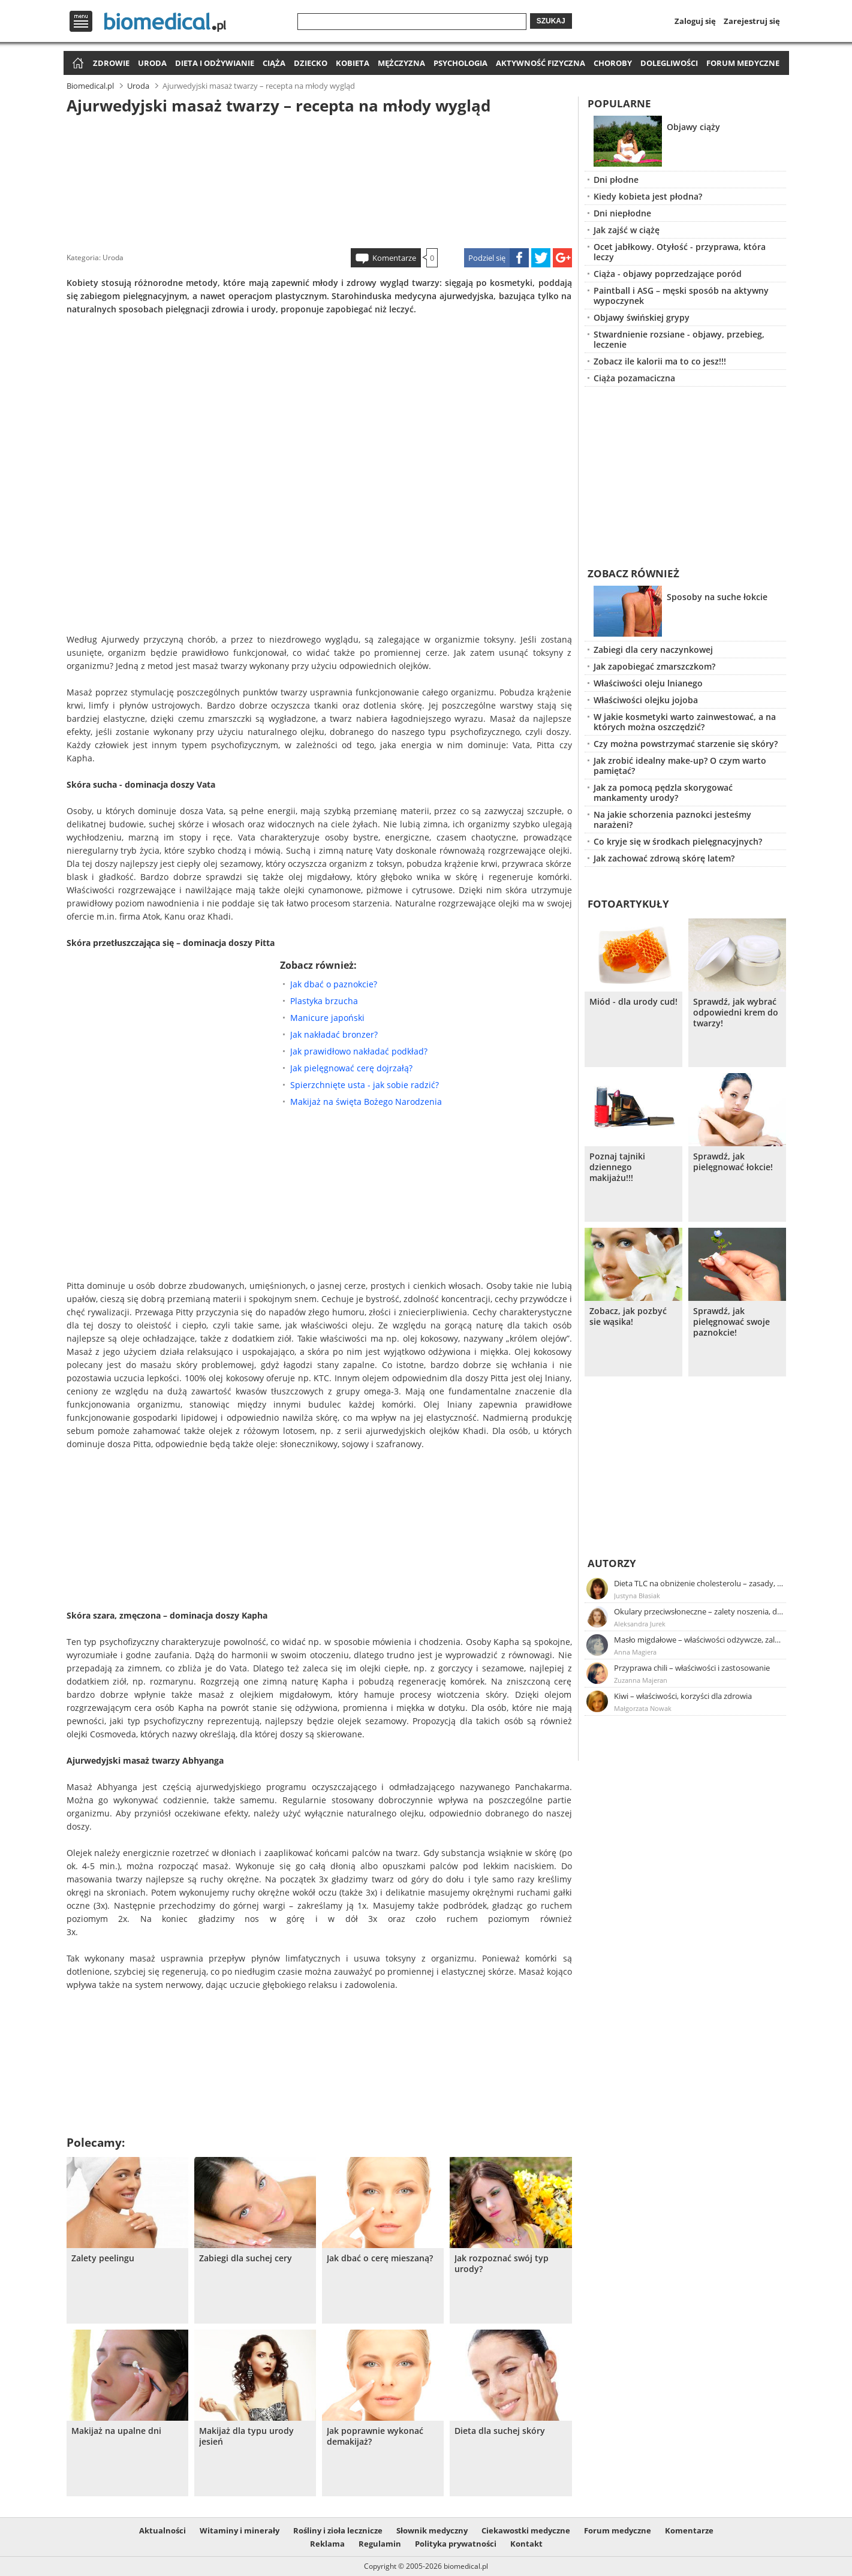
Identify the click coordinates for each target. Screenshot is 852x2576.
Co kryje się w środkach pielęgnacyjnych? (678, 841)
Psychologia (460, 63)
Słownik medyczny (432, 2530)
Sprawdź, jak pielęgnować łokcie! (733, 1162)
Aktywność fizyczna (540, 63)
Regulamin (380, 2543)
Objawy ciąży (693, 126)
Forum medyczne (742, 63)
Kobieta (352, 63)
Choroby (613, 63)
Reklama (327, 2543)
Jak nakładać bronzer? (334, 1034)
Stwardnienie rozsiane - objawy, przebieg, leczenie (679, 339)
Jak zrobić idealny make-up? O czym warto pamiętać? (680, 765)
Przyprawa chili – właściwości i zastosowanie (692, 1667)
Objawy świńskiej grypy (642, 317)
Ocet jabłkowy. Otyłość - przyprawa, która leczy (680, 252)
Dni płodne (616, 179)
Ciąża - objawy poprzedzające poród (668, 273)
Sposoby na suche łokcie (717, 596)
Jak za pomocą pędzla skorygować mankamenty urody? (663, 792)
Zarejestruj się (752, 21)
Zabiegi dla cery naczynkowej (653, 649)
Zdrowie (111, 63)
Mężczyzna (401, 63)
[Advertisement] (319, 179)
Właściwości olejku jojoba (646, 700)
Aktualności (162, 2530)
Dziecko (310, 63)
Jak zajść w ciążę (627, 230)
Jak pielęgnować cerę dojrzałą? (351, 1068)
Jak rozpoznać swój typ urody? (501, 2263)
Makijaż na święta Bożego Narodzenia (366, 1101)
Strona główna (76, 64)
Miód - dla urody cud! (633, 1001)
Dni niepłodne (622, 213)
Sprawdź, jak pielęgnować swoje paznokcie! (731, 1322)
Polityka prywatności (455, 2543)
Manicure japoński (327, 1017)
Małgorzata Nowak (643, 1708)
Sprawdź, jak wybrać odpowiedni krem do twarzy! (735, 1012)
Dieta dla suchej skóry (499, 2431)
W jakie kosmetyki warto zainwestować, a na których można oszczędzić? (685, 722)
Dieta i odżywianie (214, 63)
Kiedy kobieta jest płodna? (648, 196)
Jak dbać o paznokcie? (333, 984)
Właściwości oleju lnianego (648, 683)
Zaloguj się (695, 21)
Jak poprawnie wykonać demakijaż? (375, 2436)
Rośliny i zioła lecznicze (338, 2530)
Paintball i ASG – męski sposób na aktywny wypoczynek (681, 295)
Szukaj (551, 21)
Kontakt (526, 2543)
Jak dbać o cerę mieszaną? (380, 2258)
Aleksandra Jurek (640, 1623)
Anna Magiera (635, 1651)
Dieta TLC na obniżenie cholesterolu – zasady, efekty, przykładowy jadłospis (699, 1583)
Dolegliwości (669, 63)
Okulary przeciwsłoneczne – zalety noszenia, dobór (699, 1611)
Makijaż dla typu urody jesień (246, 2436)
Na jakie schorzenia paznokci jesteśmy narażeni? (672, 819)
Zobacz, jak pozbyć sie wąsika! (628, 1316)
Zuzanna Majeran (640, 1680)
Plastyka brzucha (324, 1001)
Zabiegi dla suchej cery (245, 2258)
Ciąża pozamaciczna (634, 378)
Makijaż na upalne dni (116, 2431)
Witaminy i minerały (239, 2530)
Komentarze (394, 257)
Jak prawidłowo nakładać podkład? (358, 1051)
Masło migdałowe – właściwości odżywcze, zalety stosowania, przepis (699, 1639)
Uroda (152, 63)
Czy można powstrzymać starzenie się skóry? (686, 743)
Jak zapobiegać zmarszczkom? (654, 666)
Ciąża (274, 63)
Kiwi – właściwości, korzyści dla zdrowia (683, 1696)
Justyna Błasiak (637, 1595)
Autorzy (612, 1563)
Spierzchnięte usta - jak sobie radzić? (364, 1084)
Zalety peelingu (102, 2258)
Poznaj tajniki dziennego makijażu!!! (617, 1167)
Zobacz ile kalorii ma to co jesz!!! (660, 361)
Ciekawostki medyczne (525, 2530)
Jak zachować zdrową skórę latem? (664, 858)
